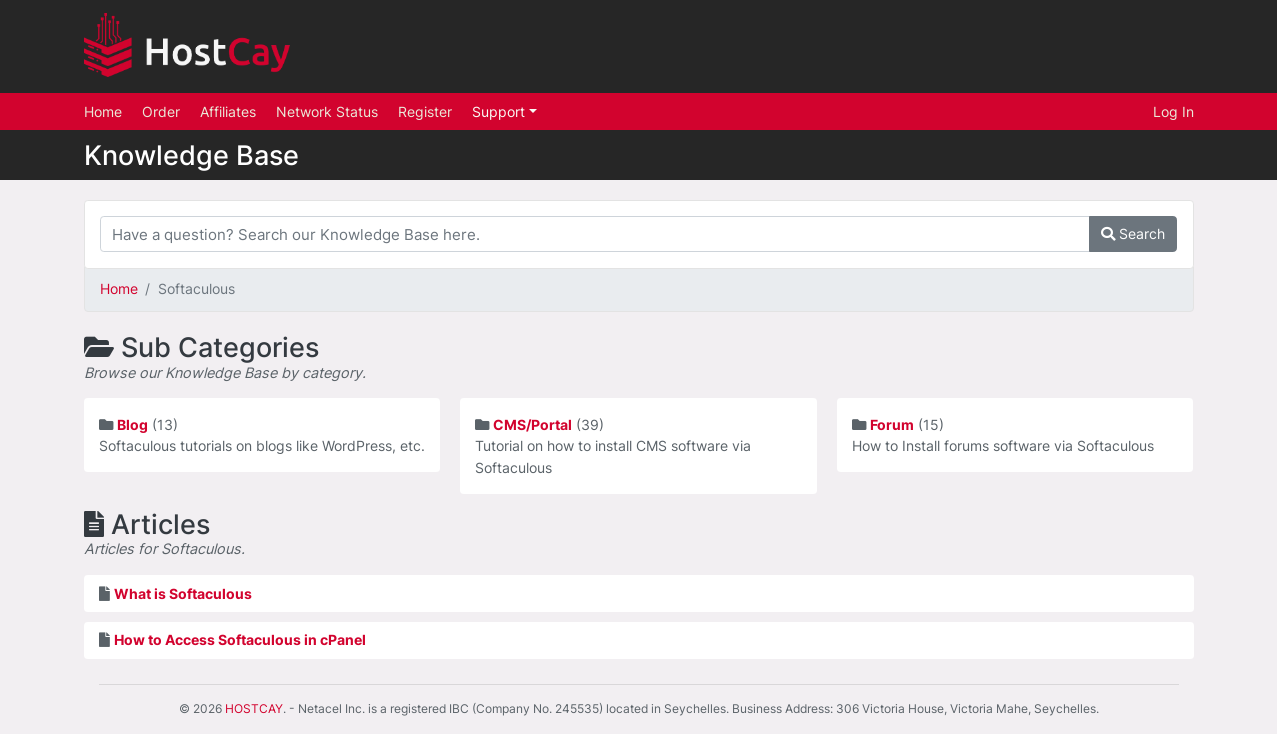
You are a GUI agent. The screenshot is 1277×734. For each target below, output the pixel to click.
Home (103, 111)
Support (500, 111)
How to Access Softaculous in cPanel (240, 639)
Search (1133, 233)
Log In (1173, 111)
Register (425, 111)
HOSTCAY (254, 708)
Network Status (327, 111)
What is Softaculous (183, 593)
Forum (892, 424)
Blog (132, 424)
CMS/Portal (532, 424)
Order (161, 111)
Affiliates (228, 111)
